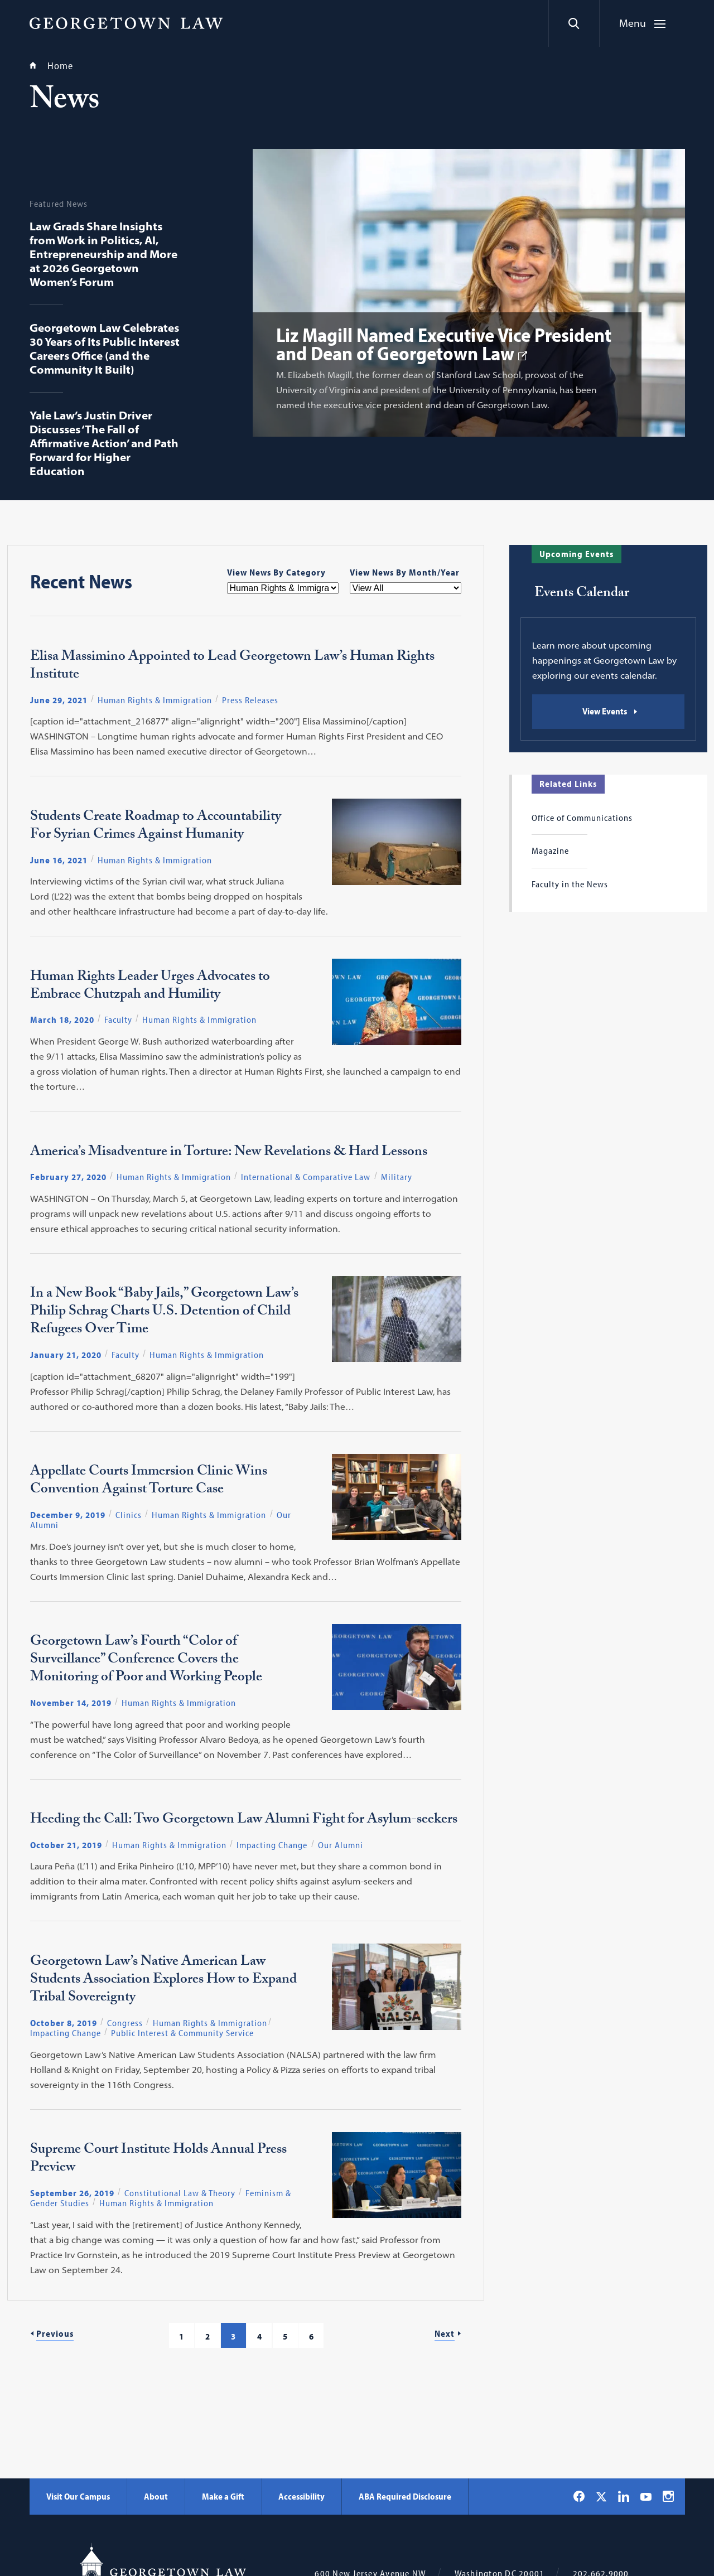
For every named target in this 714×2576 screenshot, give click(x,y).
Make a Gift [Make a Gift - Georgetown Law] (223, 2496)
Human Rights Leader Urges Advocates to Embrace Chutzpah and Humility (150, 987)
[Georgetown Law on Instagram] (668, 2496)
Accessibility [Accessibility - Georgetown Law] (301, 2496)
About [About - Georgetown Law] (156, 2496)
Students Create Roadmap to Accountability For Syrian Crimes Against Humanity (155, 827)
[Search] (573, 23)
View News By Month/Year (405, 572)
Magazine (550, 850)
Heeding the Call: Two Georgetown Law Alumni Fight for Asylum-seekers (243, 1821)
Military (396, 1176)
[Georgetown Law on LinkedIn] (623, 2496)
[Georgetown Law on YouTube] (646, 2496)
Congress (125, 2022)
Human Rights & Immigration (155, 699)
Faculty (118, 1019)
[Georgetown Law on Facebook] (579, 2496)
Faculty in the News (570, 884)
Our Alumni (340, 1844)
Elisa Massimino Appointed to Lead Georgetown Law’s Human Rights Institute (232, 667)
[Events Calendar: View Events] (608, 711)
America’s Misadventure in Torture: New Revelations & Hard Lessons (228, 1153)
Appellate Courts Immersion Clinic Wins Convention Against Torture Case (148, 1482)
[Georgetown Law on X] (601, 2496)
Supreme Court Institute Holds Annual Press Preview (158, 2160)
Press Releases (250, 699)
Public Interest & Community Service (182, 2032)
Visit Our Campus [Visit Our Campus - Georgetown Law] (78, 2496)
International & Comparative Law (305, 1176)
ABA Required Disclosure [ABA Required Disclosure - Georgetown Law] (405, 2496)
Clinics (128, 1514)
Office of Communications (582, 817)
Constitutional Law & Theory (179, 2192)
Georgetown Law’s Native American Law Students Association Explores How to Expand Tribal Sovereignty (163, 1981)
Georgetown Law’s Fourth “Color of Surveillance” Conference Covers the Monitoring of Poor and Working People (146, 1661)
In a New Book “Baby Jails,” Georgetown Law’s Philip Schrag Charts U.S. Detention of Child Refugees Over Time (164, 1313)
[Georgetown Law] (126, 23)
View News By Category (276, 572)
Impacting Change (272, 1844)
